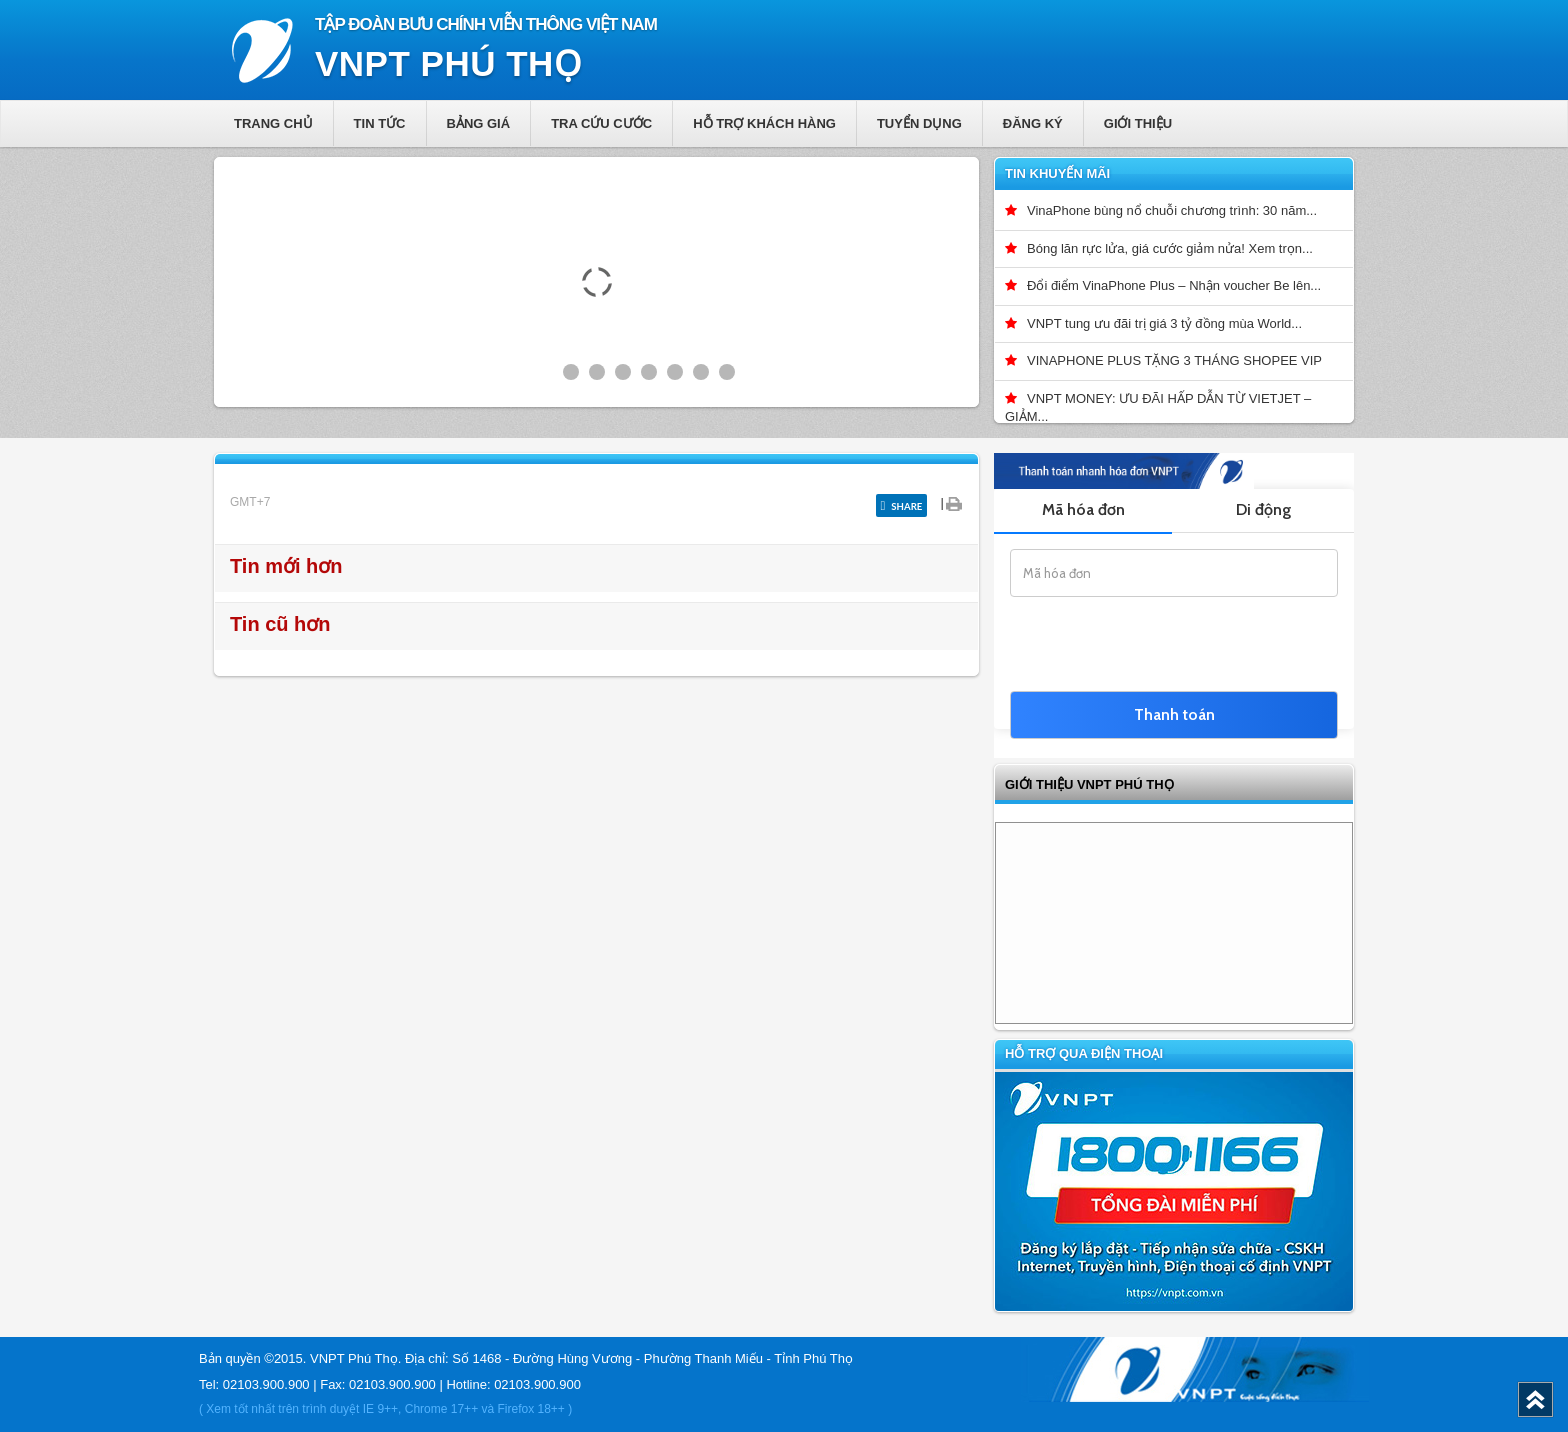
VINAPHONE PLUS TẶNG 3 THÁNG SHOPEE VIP (1174, 360)
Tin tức (380, 123)
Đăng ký (1033, 123)
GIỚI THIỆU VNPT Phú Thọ (1089, 784)
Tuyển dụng (919, 123)
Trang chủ (273, 123)
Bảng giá (479, 123)
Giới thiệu (1138, 123)
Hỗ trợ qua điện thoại (1084, 1053)
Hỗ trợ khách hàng (764, 123)
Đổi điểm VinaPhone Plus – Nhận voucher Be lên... (1174, 285)
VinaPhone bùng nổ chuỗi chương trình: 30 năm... (1172, 210)
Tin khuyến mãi (1057, 173)
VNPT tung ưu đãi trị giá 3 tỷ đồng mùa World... (1164, 323)
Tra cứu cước (601, 123)
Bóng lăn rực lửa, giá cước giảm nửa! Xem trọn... (1170, 248)
